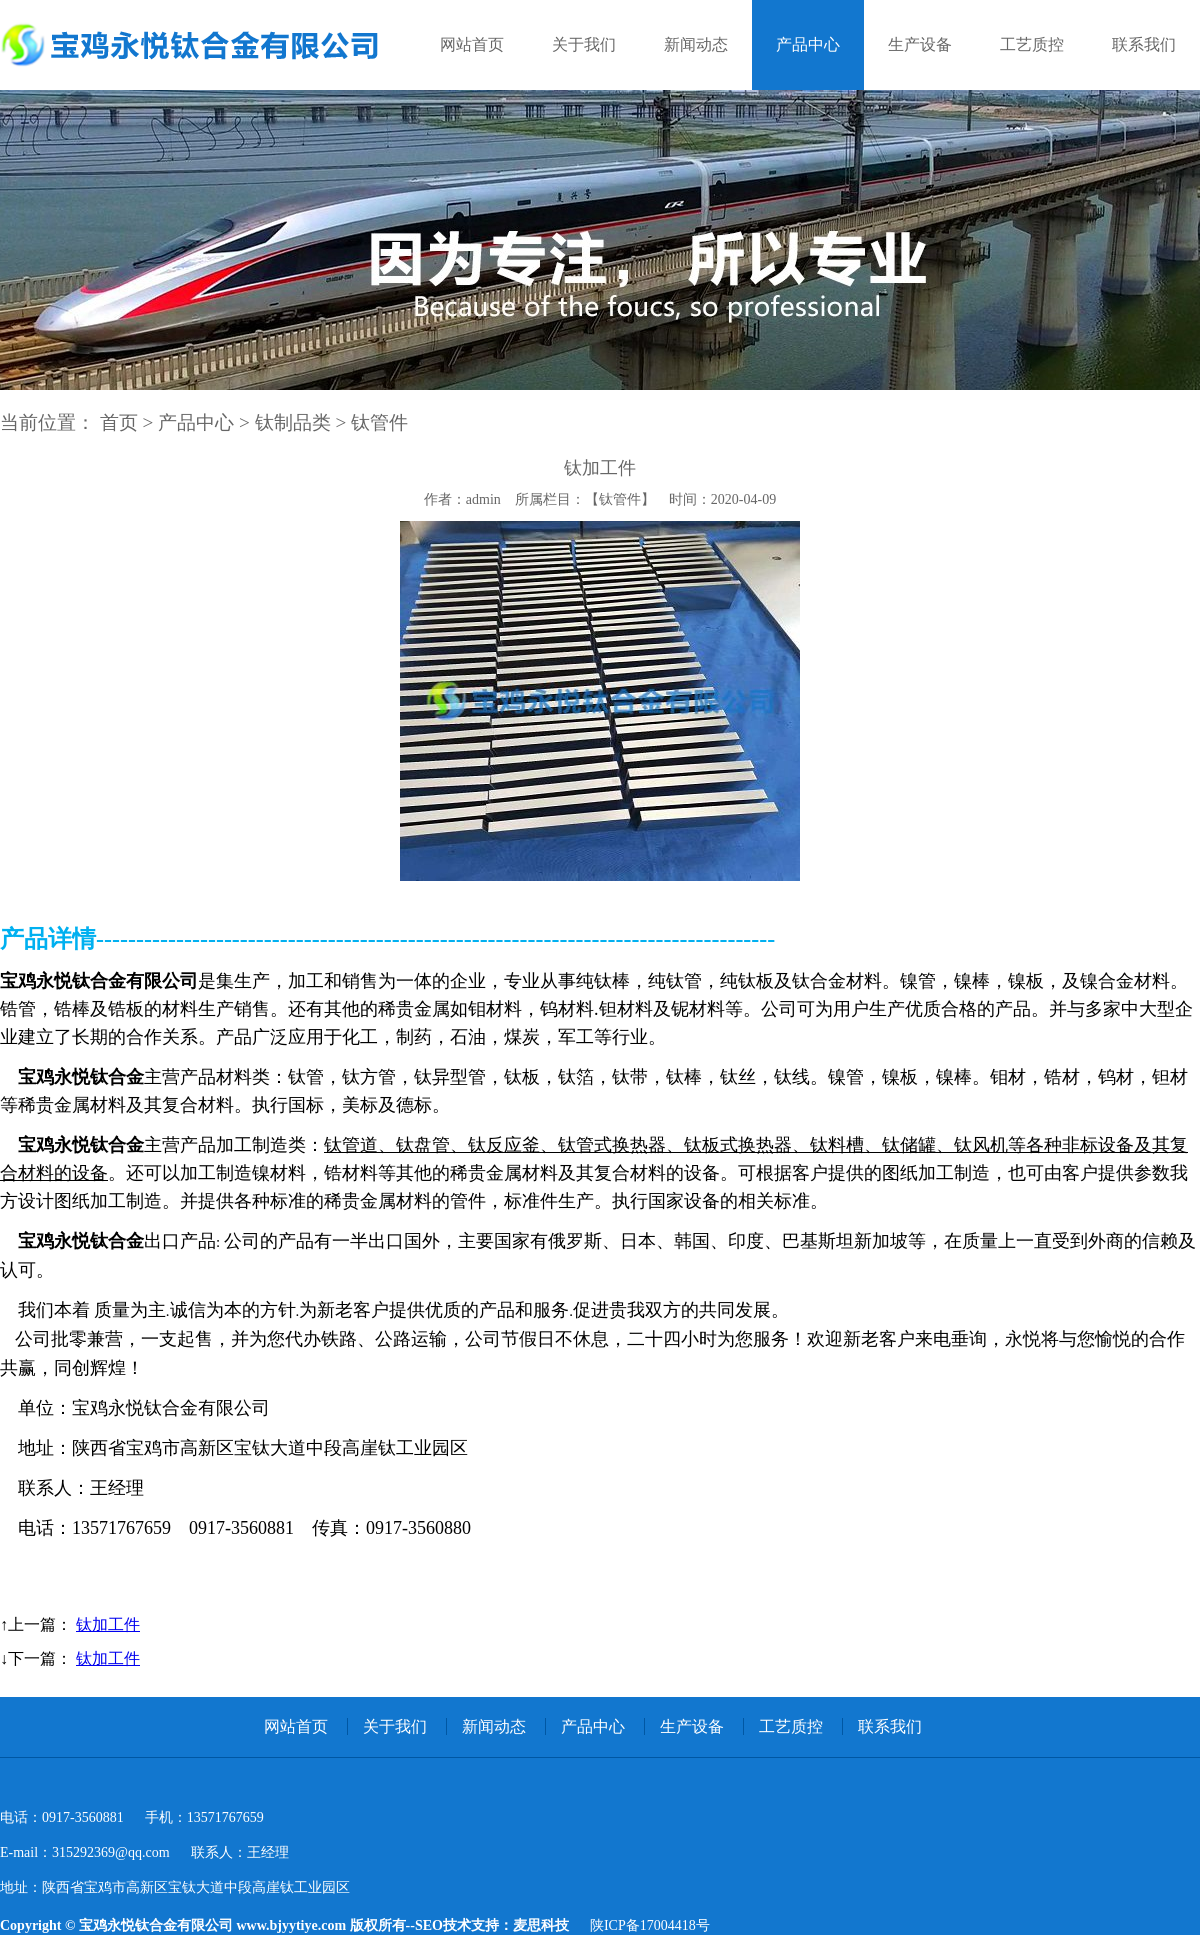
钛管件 (379, 422)
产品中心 (808, 44)
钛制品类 (293, 422)
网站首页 (472, 44)
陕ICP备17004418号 (650, 1925)
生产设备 (920, 44)
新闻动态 (696, 44)
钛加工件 (108, 1624)
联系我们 (1144, 44)
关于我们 (584, 44)
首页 (119, 422)
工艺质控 (1032, 44)
